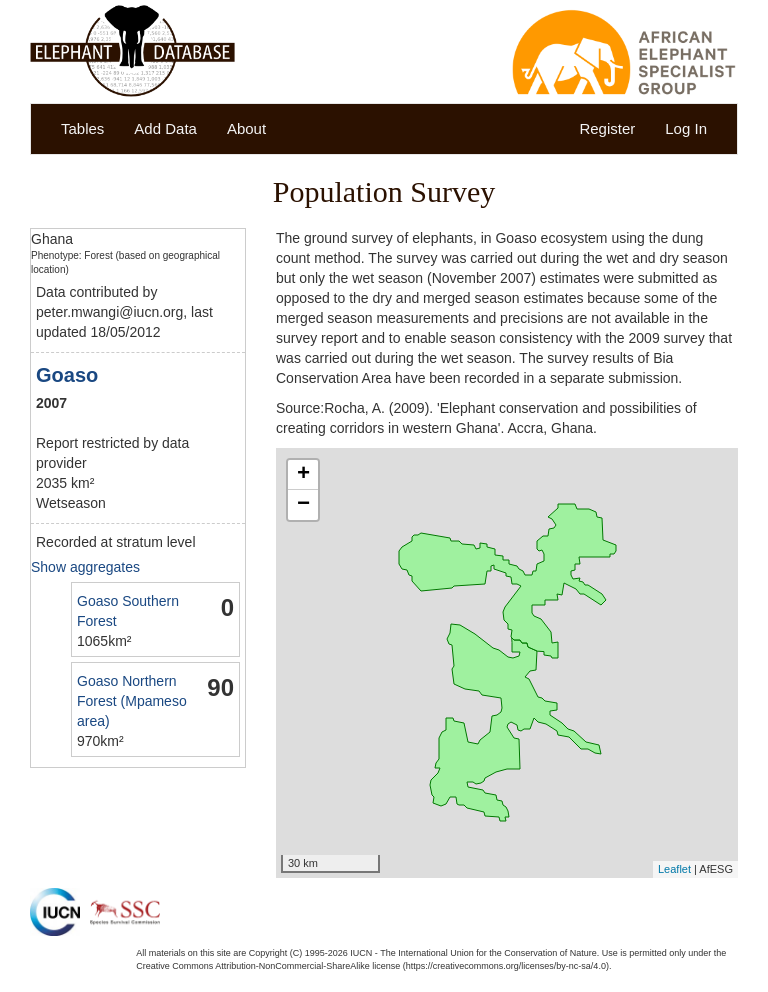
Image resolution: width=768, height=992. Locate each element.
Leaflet (674, 869)
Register (607, 128)
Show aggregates (85, 567)
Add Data (165, 128)
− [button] (303, 505)
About (246, 128)
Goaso (67, 375)
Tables (82, 128)
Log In (686, 128)
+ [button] (303, 475)
